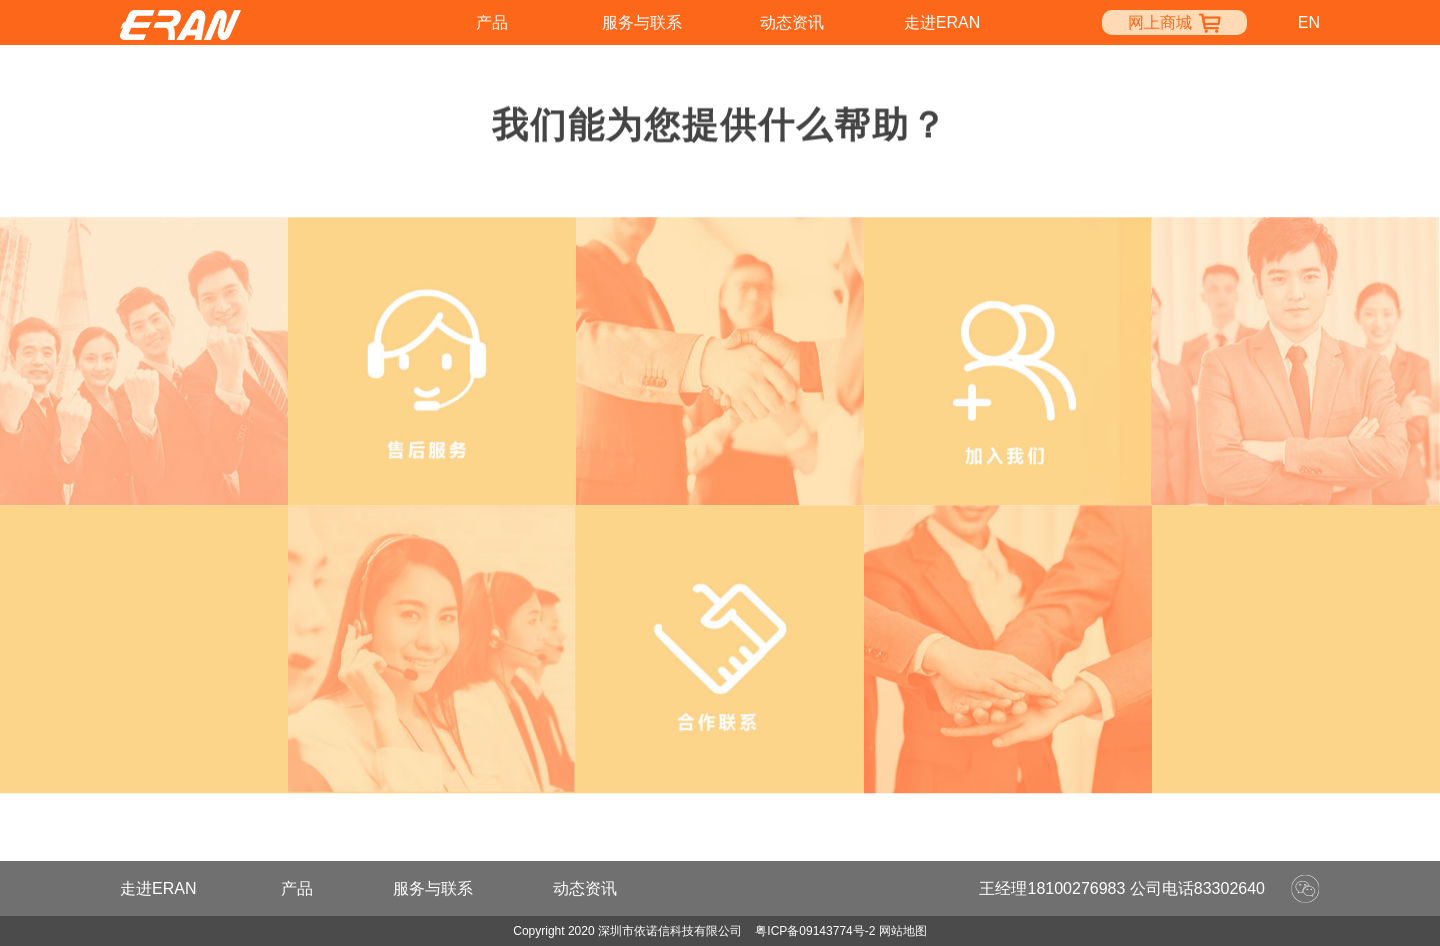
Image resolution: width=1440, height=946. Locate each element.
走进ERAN (942, 22)
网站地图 (903, 931)
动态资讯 (792, 22)
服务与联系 (642, 22)
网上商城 (1174, 22)
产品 (492, 22)
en (1309, 22)
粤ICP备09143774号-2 (815, 931)
